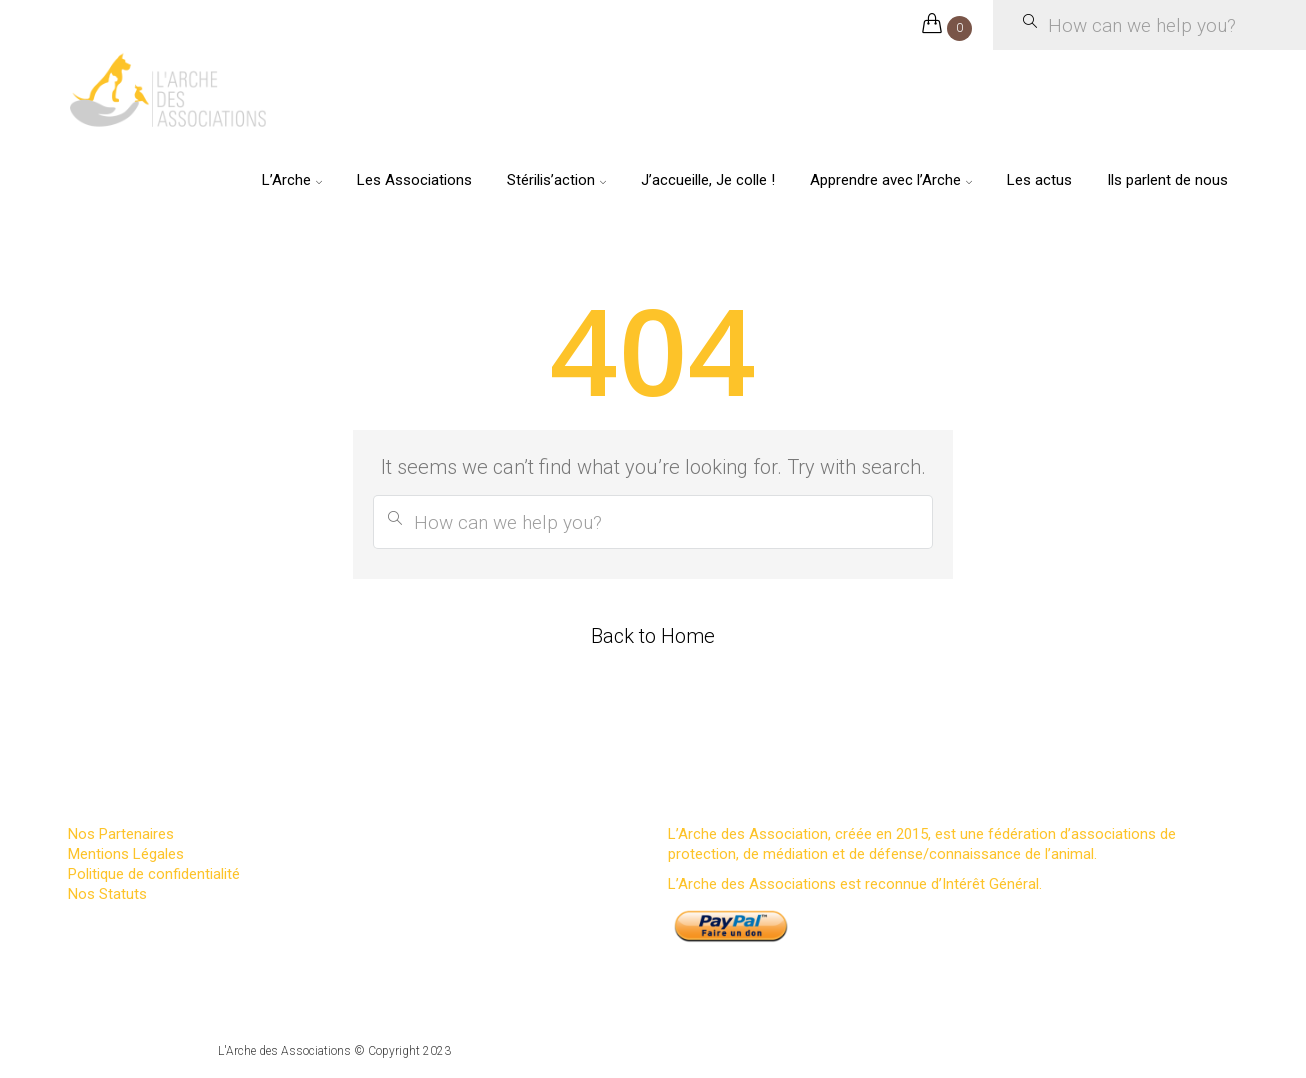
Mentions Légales (126, 854)
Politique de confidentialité (154, 874)
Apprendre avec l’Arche (885, 180)
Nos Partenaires (121, 834)
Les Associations (414, 180)
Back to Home (653, 636)
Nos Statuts (107, 894)
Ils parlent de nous (1167, 180)
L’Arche (286, 180)
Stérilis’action (551, 180)
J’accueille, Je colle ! (708, 180)
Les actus (1039, 180)
